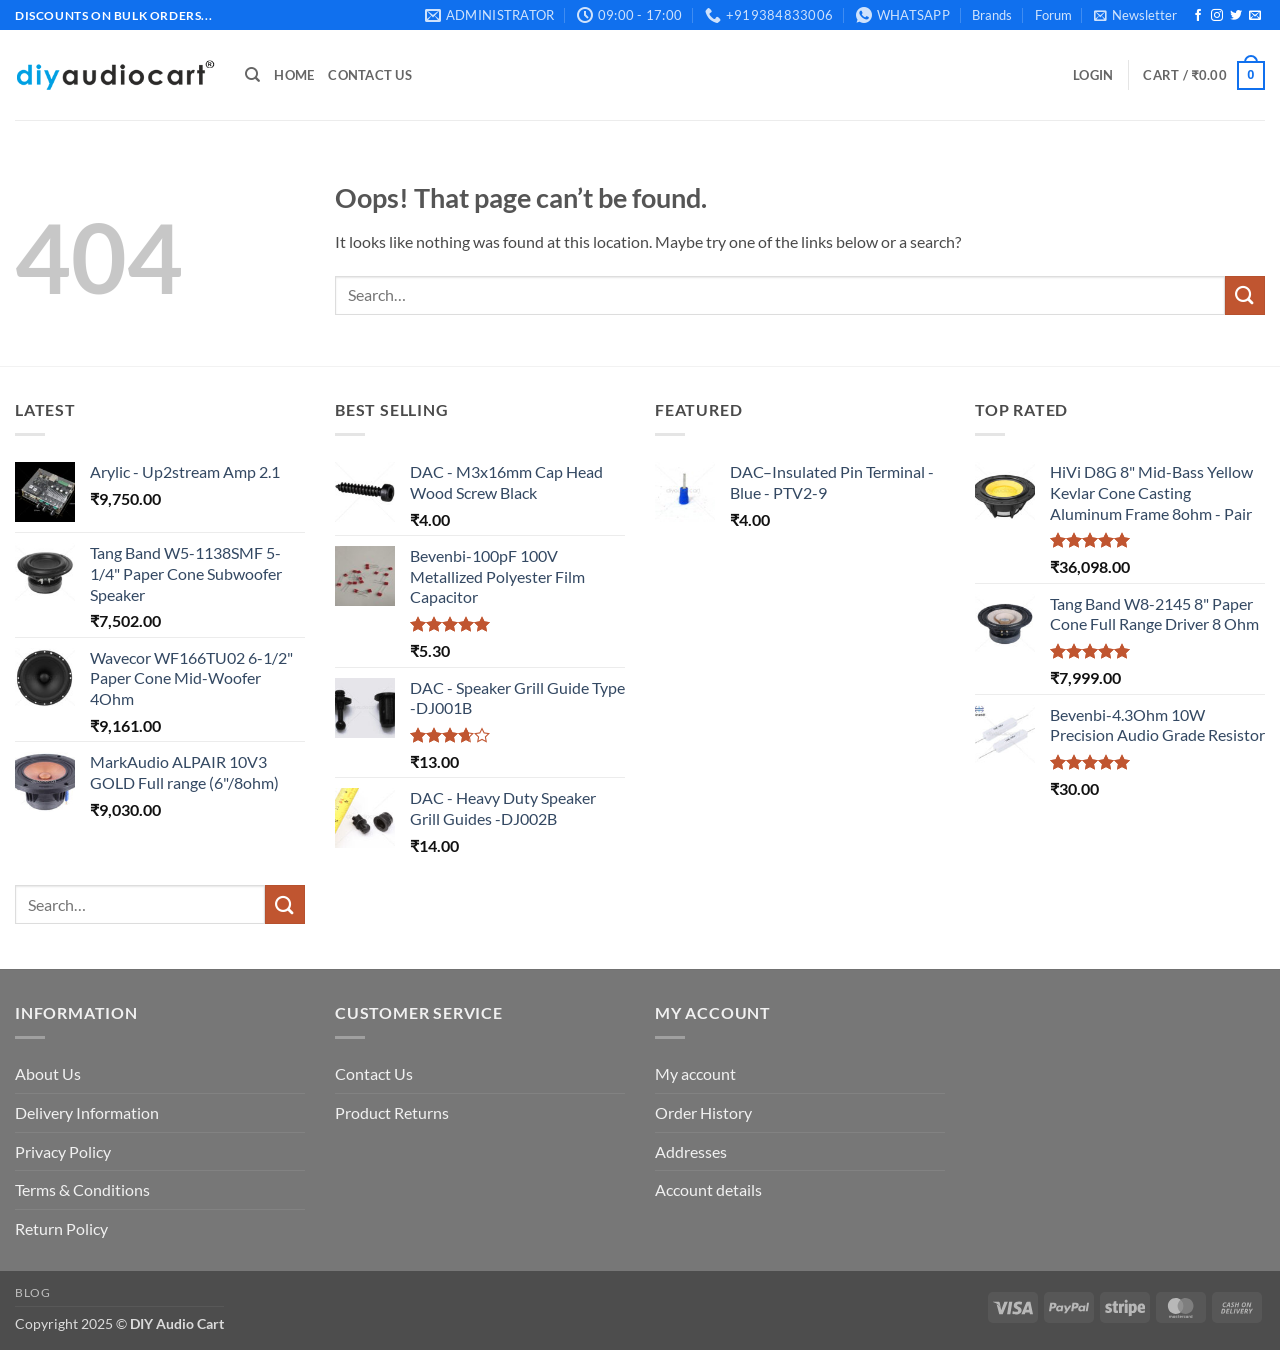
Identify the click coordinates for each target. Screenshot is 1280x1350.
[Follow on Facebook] (1198, 16)
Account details (708, 1189)
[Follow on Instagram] (1217, 16)
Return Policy (61, 1228)
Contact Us (370, 75)
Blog (32, 1292)
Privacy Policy (63, 1151)
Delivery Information (87, 1112)
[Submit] (1245, 295)
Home (294, 75)
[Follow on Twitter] (1236, 16)
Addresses (691, 1151)
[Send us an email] (1255, 16)
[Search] (252, 75)
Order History (703, 1112)
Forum (1053, 15)
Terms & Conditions (82, 1189)
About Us (48, 1073)
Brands (992, 15)
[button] (1135, 15)
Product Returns (392, 1112)
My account (695, 1073)
